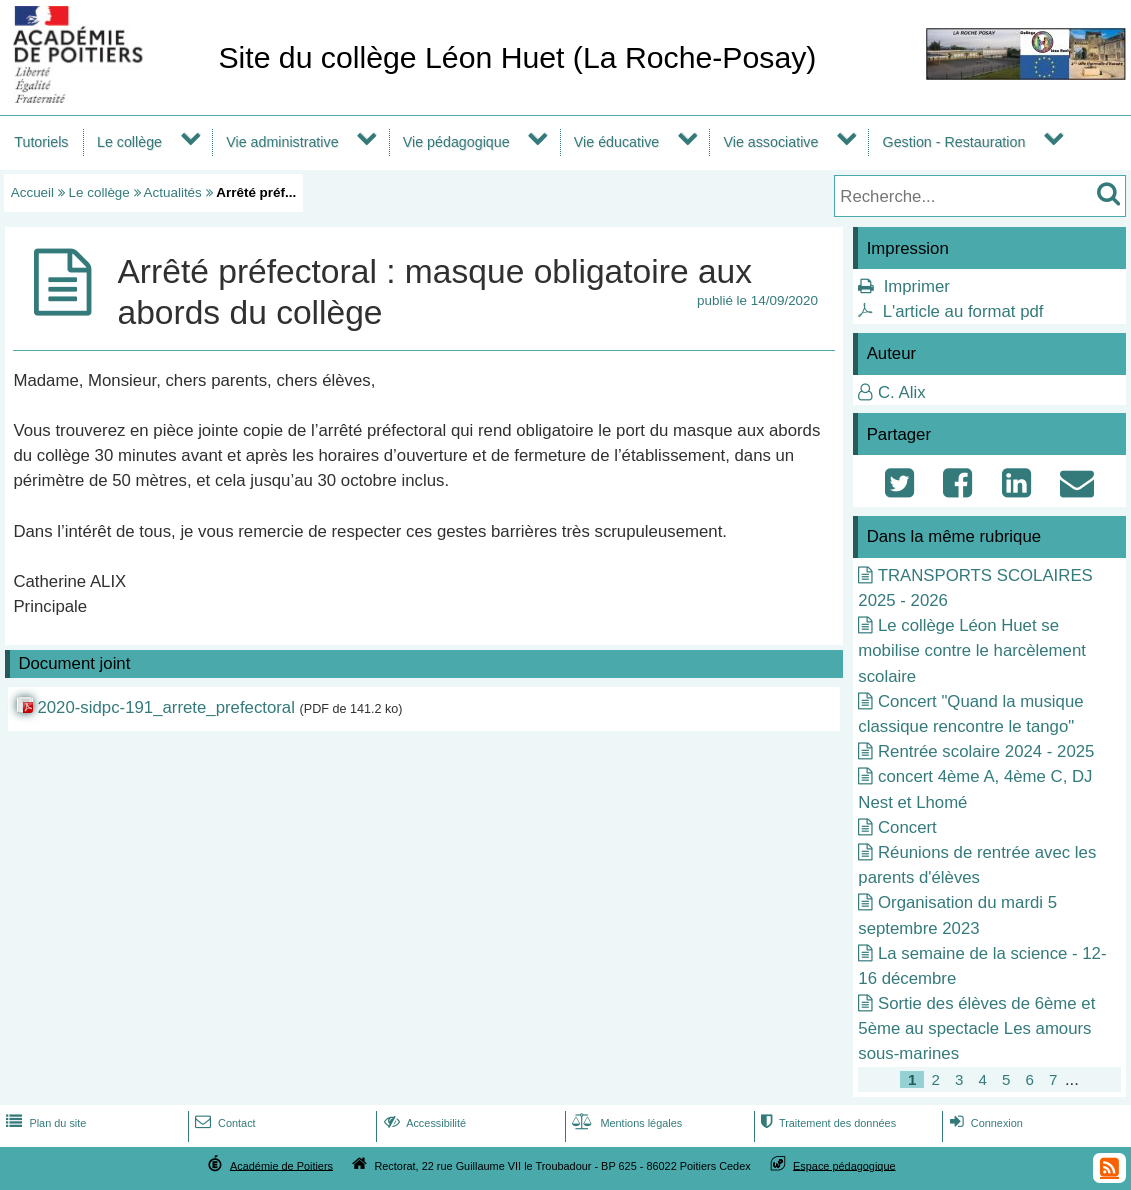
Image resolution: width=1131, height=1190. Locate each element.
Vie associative (770, 142)
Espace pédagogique (844, 1165)
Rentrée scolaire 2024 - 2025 (986, 751)
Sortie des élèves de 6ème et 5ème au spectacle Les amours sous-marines (976, 1028)
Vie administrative (282, 142)
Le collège (129, 142)
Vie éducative (616, 142)
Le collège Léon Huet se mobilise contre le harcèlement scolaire (972, 650)
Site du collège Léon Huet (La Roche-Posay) (517, 57)
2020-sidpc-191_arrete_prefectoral (165, 707)
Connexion (984, 1123)
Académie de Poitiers (281, 1165)
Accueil (32, 192)
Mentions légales (625, 1123)
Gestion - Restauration (954, 142)
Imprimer (917, 286)
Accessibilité (423, 1123)
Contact (223, 1123)
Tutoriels (41, 142)
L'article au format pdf (963, 311)
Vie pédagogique (456, 142)
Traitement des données (826, 1123)
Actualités (173, 192)
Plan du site (44, 1123)
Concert (907, 827)
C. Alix (902, 392)
